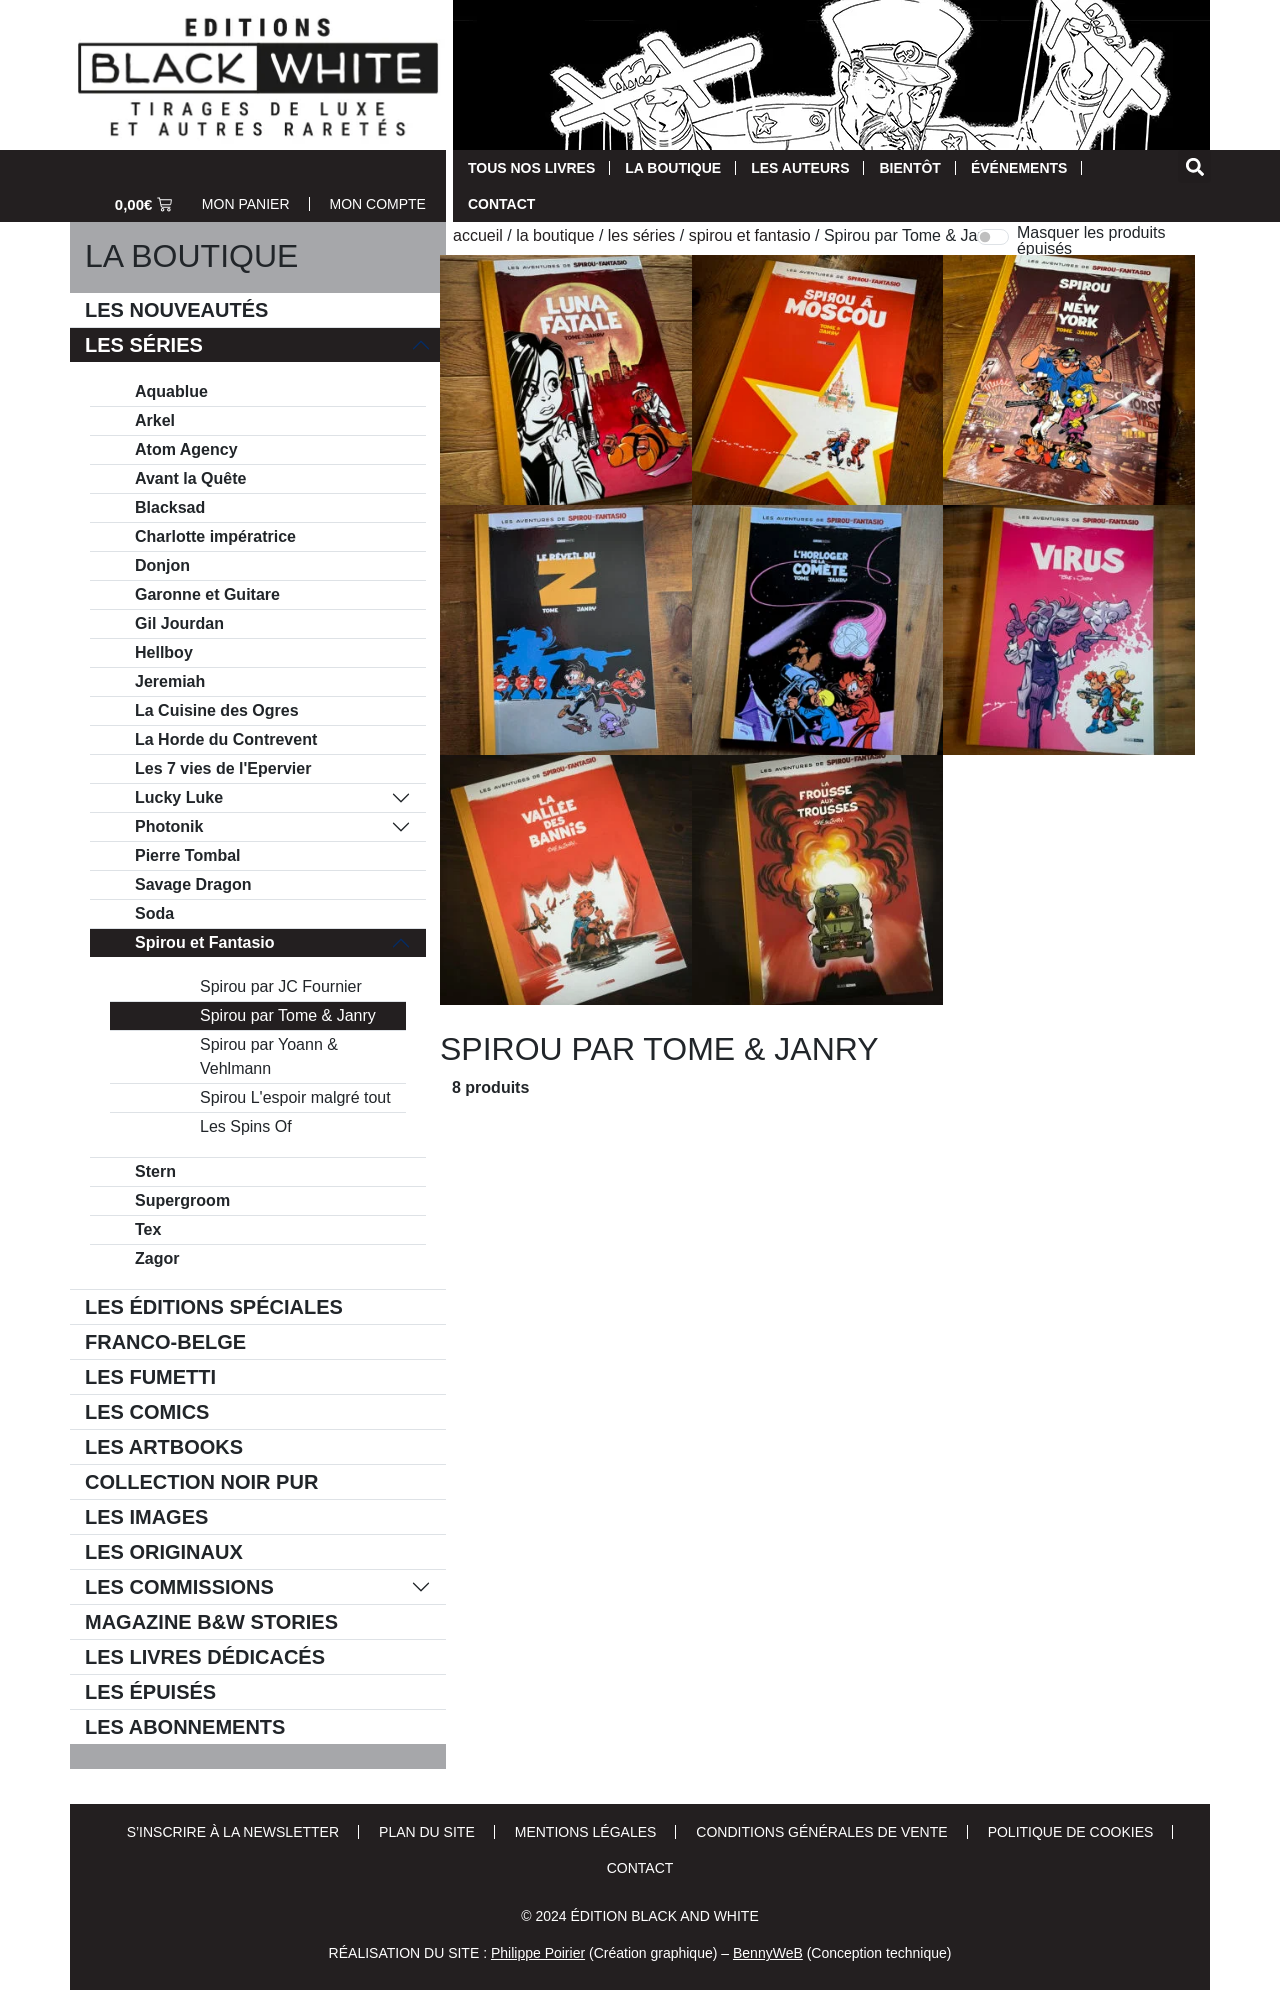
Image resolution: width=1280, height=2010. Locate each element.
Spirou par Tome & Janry (288, 1015)
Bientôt (909, 168)
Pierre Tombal (188, 855)
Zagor (157, 1258)
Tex (148, 1229)
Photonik (169, 826)
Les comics (147, 1412)
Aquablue (171, 391)
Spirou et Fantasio (205, 942)
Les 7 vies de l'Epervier (223, 768)
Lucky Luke (179, 797)
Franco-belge (165, 1342)
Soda (154, 913)
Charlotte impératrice (215, 536)
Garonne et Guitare (207, 594)
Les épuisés (150, 1692)
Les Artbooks (164, 1447)
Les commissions (179, 1587)
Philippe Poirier (538, 1953)
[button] (1194, 166)
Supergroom (182, 1200)
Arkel (155, 420)
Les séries (144, 345)
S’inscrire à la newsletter (233, 1832)
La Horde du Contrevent (226, 739)
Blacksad (170, 507)
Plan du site (427, 1832)
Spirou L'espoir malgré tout (295, 1097)
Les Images (146, 1517)
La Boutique (673, 168)
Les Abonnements (185, 1727)
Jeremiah (170, 681)
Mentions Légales (586, 1832)
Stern (155, 1171)
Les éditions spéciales (214, 1307)
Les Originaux (164, 1552)
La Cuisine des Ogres (217, 710)
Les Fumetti (150, 1377)
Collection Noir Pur (201, 1482)
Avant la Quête (190, 478)
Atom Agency (186, 449)
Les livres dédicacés (205, 1657)
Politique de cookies (1071, 1832)
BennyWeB (768, 1953)
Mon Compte (378, 204)
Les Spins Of (246, 1126)
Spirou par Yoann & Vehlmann (269, 1056)
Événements (1019, 168)
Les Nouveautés (176, 310)
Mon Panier (246, 204)
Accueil (478, 235)
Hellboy (164, 652)
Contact (501, 204)
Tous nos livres (531, 168)
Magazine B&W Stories (211, 1622)
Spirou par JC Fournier (281, 986)
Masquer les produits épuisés (1091, 241)
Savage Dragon (193, 884)
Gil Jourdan (179, 623)
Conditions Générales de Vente (821, 1832)
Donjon (162, 565)
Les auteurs (800, 168)
